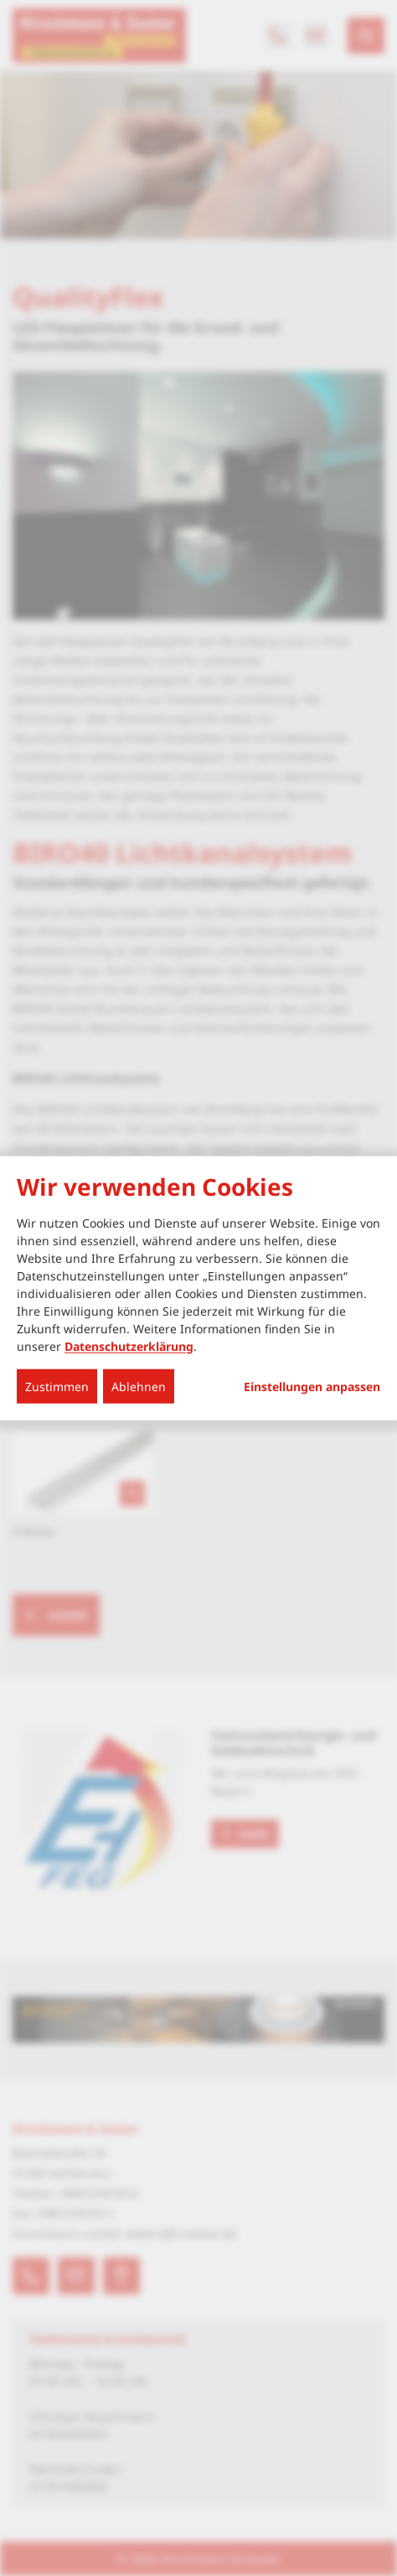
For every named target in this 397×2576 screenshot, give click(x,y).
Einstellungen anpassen (312, 1386)
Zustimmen (57, 1386)
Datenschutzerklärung (128, 1345)
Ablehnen (138, 1386)
